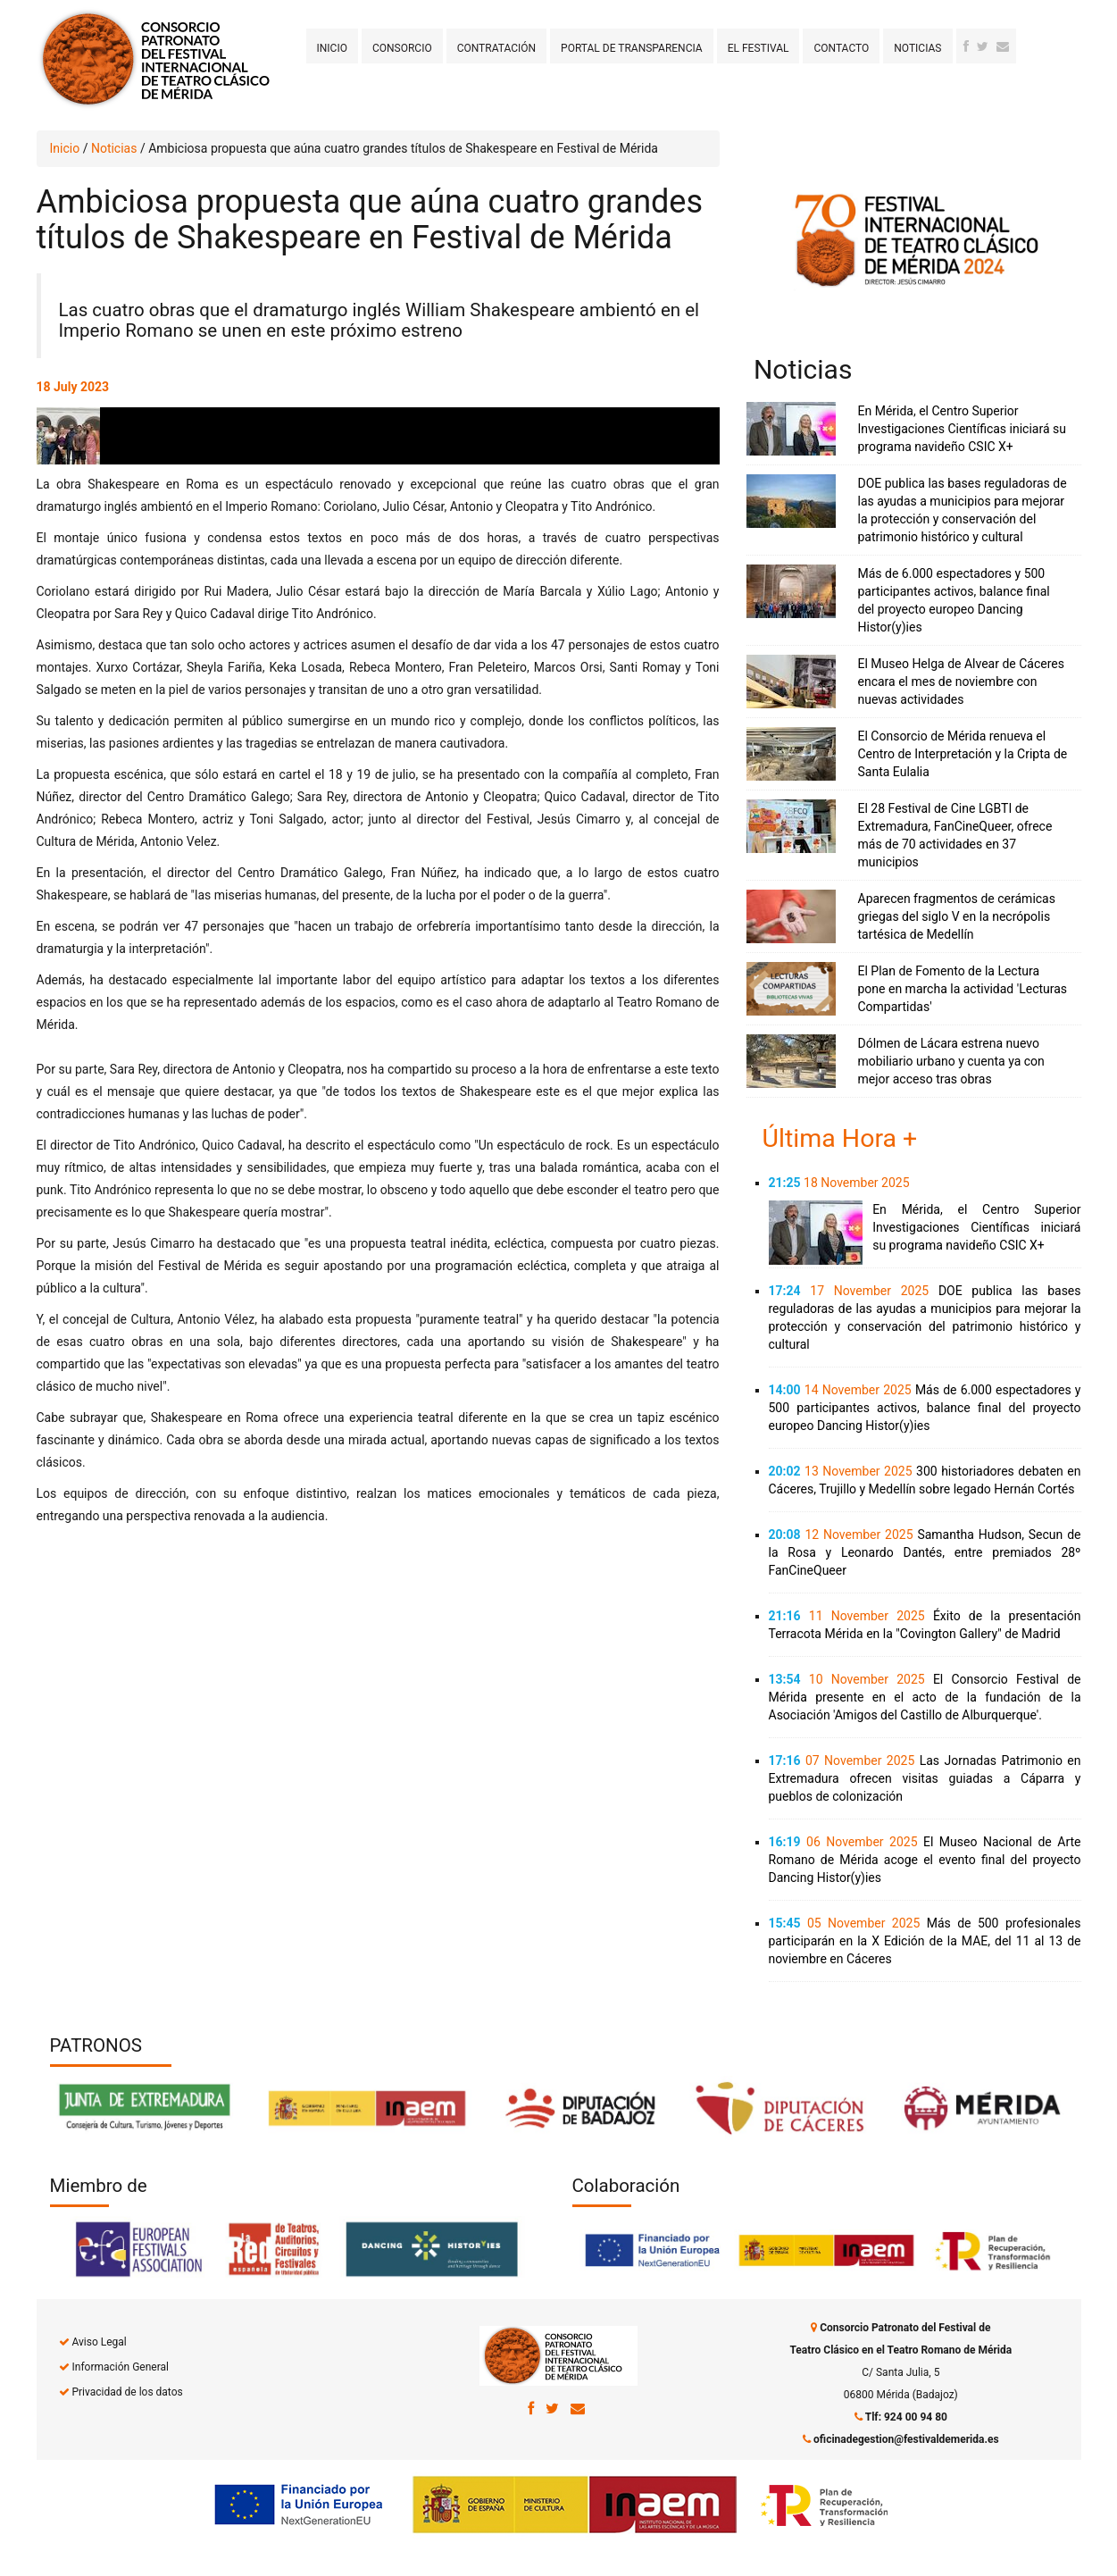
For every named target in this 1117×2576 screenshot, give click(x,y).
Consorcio (402, 48)
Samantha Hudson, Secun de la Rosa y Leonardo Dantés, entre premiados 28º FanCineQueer (925, 1552)
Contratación (496, 48)
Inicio (332, 48)
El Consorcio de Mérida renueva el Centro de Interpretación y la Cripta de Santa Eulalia (963, 754)
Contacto (841, 48)
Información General (119, 2367)
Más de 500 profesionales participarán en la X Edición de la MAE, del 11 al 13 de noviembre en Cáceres (925, 1941)
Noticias (917, 48)
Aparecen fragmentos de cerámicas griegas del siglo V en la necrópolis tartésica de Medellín (956, 916)
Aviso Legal (98, 2342)
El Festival (758, 48)
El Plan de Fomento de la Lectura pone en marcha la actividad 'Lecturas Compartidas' (963, 989)
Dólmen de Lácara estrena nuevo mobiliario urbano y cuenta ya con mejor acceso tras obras (951, 1061)
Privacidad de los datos (126, 2392)
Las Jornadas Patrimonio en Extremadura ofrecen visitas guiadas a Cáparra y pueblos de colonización (925, 1778)
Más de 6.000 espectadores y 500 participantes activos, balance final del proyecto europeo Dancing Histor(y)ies (925, 1408)
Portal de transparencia (632, 48)
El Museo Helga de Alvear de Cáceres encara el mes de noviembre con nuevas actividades (961, 682)
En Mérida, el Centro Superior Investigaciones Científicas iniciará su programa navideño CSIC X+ (962, 429)
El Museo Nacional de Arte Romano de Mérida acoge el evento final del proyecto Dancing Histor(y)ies (925, 1860)
